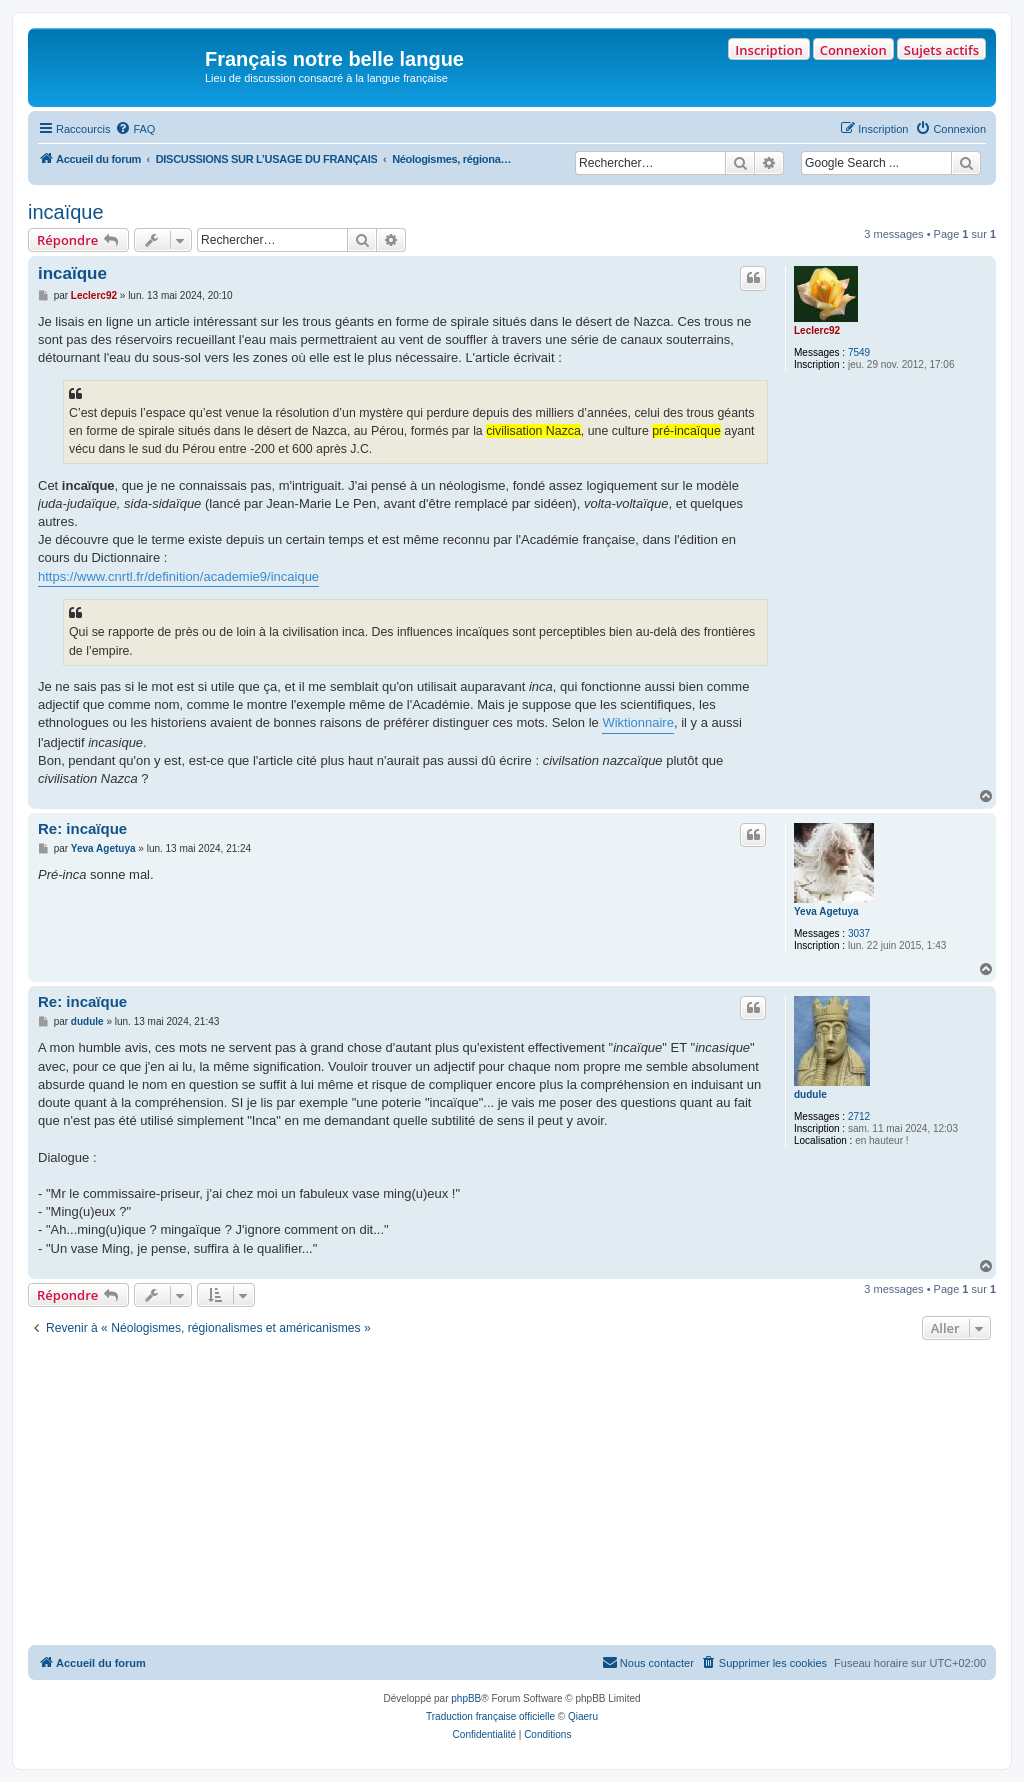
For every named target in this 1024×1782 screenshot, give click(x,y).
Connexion (853, 50)
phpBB (466, 1698)
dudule (810, 1094)
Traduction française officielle (490, 1716)
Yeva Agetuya (826, 911)
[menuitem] (135, 129)
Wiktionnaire (638, 722)
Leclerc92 (817, 330)
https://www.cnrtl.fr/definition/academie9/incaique (178, 576)
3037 (859, 933)
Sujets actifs (941, 50)
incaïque (66, 212)
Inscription (768, 50)
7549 (859, 352)
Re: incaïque (82, 828)
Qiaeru (583, 1716)
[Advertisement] (512, 1495)
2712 (859, 1116)
